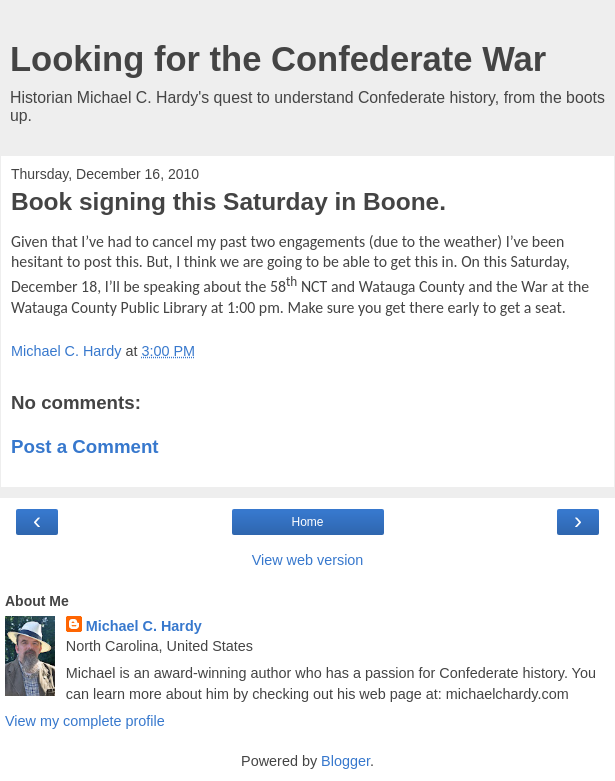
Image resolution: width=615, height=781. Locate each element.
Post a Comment (85, 446)
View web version (308, 560)
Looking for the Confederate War (278, 59)
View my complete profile (85, 721)
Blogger (345, 761)
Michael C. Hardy (144, 626)
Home (307, 522)
